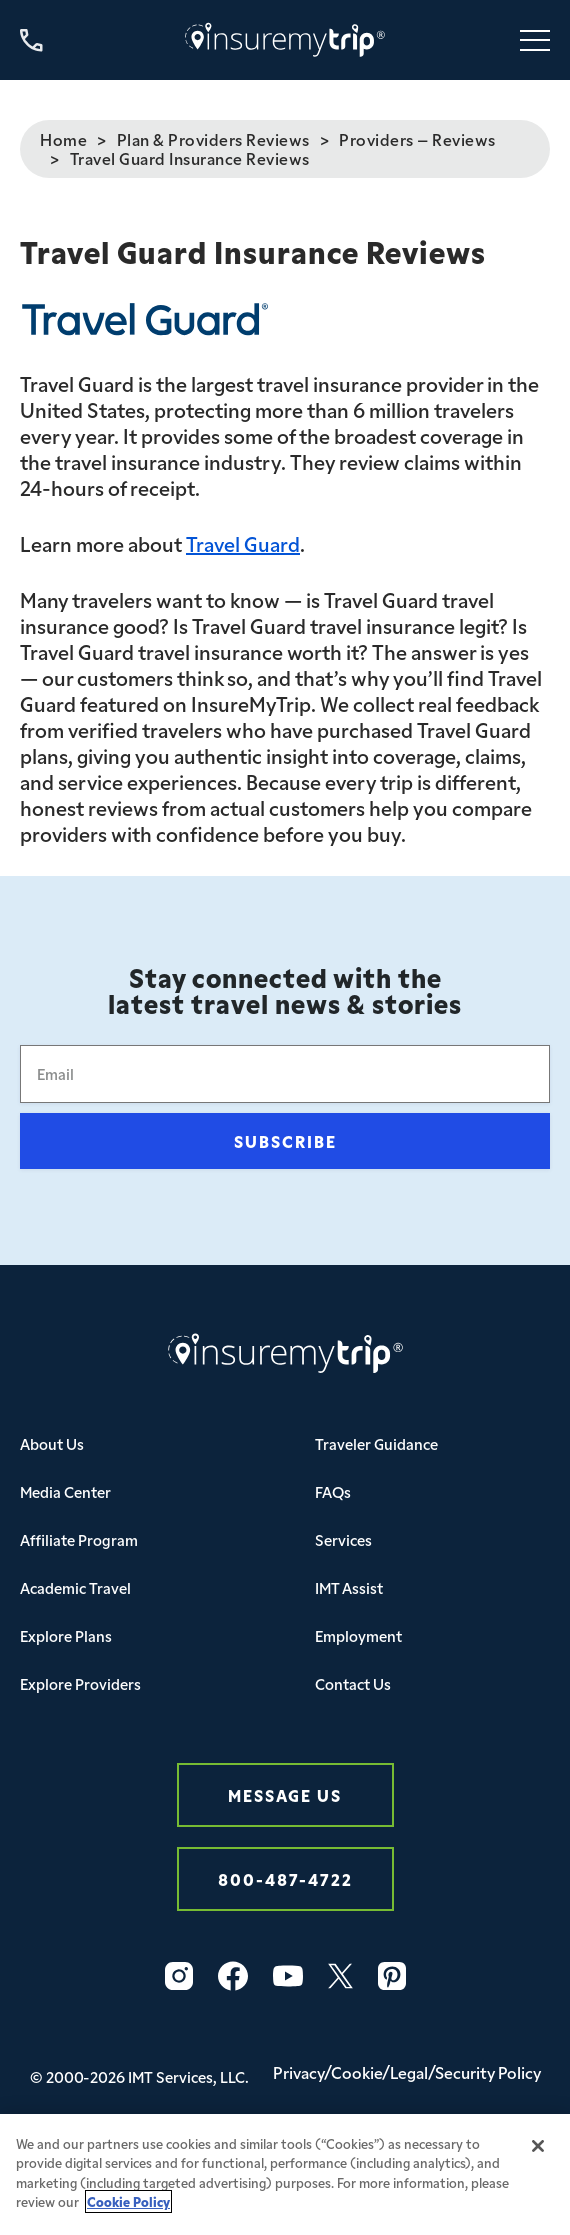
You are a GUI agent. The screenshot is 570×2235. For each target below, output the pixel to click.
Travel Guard (243, 543)
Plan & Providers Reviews (213, 139)
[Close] (538, 2158)
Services (343, 1539)
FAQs (333, 1491)
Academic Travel (75, 1587)
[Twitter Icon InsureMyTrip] (340, 1976)
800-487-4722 (285, 1878)
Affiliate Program (79, 1539)
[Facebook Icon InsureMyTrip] (233, 1976)
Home (63, 139)
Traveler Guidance (376, 1443)
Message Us (285, 1794)
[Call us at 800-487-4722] (31, 40)
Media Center (65, 1491)
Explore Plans (66, 1635)
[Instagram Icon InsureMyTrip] (179, 1976)
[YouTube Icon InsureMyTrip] (288, 1976)
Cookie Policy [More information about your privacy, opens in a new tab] (128, 2213)
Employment (358, 1635)
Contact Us (353, 1683)
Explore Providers (80, 1683)
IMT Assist (349, 1587)
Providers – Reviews (417, 139)
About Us (52, 1443)
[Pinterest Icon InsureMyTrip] (392, 1976)
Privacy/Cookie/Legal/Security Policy (407, 2072)
